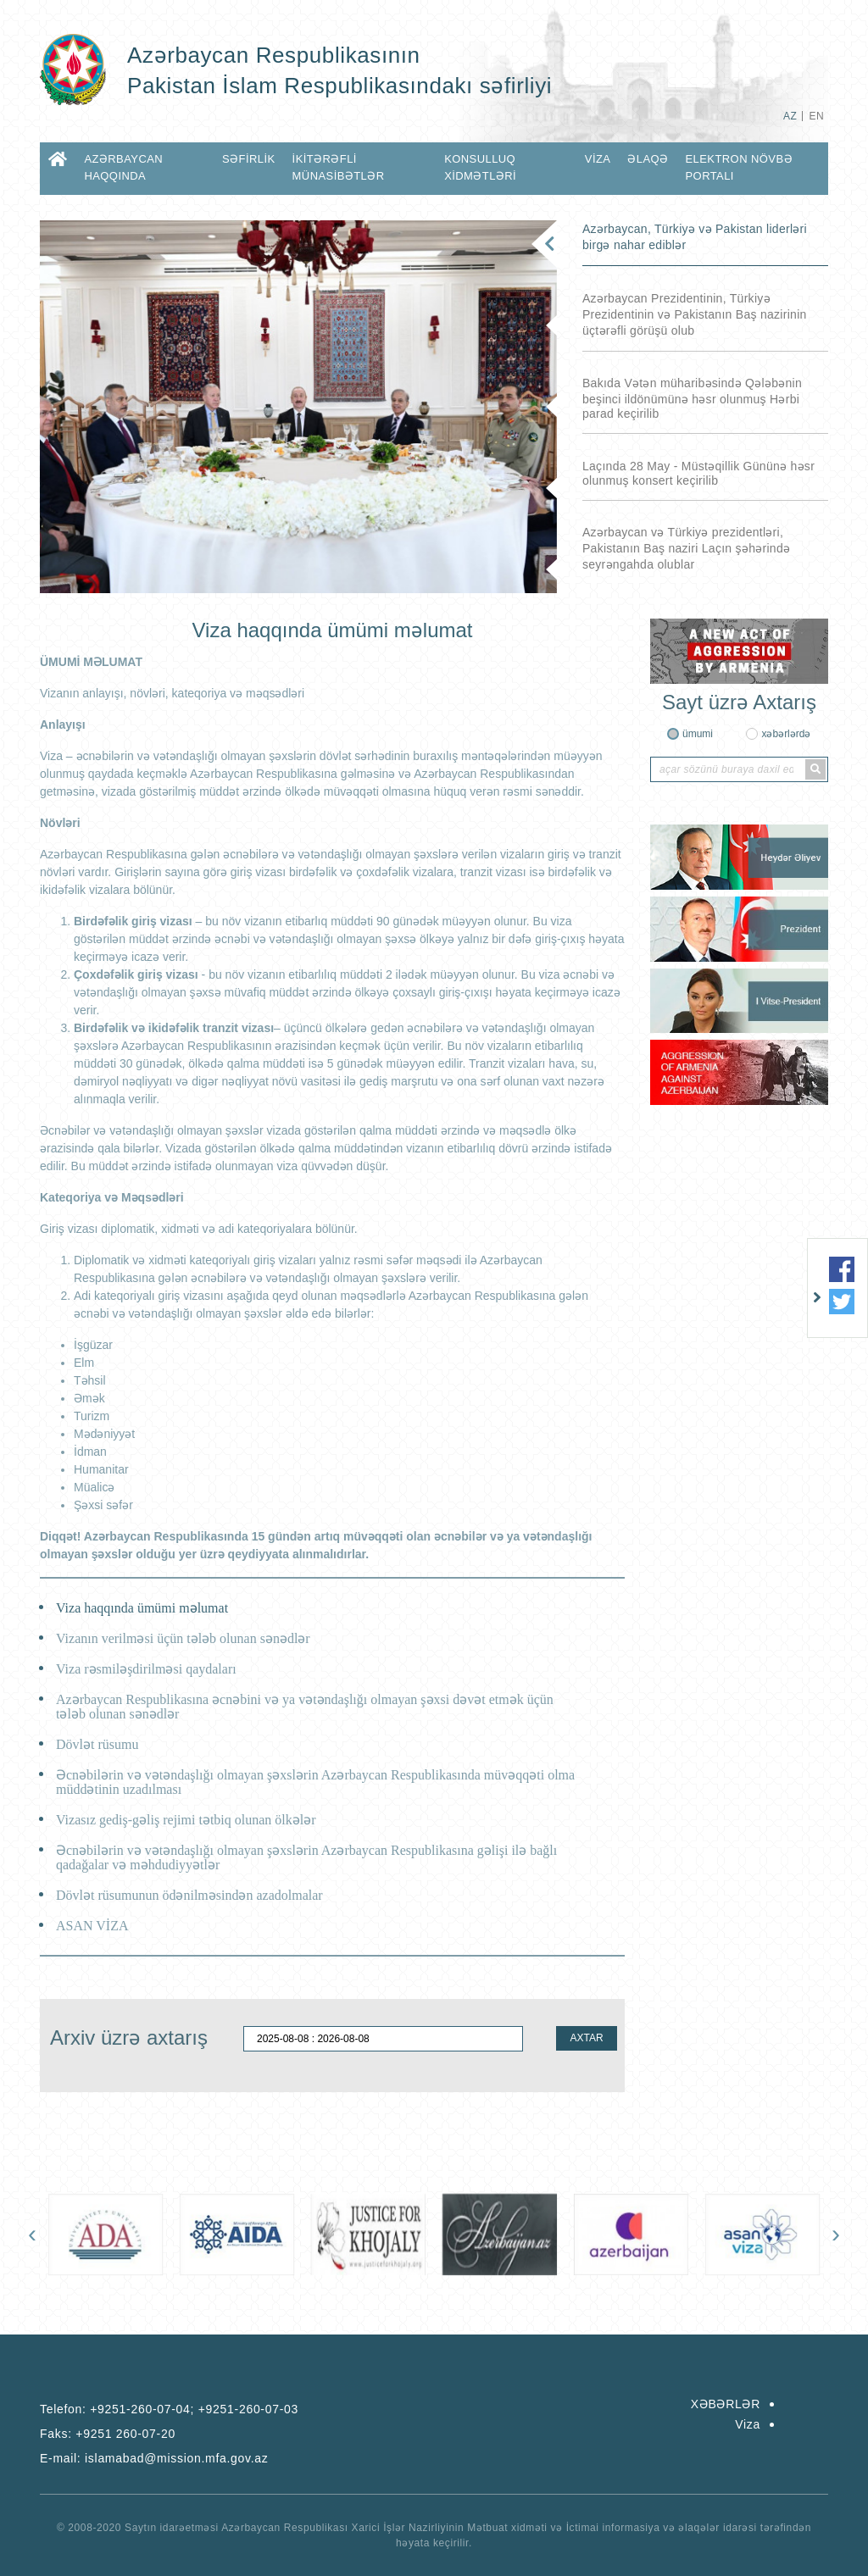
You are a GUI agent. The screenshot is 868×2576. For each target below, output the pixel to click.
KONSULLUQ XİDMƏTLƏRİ (480, 167)
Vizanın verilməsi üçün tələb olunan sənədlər (183, 1638)
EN (817, 116)
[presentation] (32, 2233)
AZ (790, 116)
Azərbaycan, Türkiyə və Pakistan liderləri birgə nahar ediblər (694, 237)
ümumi (697, 734)
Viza (598, 159)
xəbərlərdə (785, 734)
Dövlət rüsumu (97, 1744)
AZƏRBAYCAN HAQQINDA (123, 167)
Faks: (107, 2433)
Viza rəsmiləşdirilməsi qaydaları (146, 1669)
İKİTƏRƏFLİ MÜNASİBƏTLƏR (338, 167)
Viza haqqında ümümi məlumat (142, 1608)
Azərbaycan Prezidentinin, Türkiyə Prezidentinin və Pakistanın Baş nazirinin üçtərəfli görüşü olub (694, 314)
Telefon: (169, 2409)
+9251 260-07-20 (125, 2433)
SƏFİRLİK (248, 159)
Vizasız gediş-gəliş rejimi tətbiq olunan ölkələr (186, 1820)
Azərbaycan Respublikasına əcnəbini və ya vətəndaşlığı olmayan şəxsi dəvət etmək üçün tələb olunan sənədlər (305, 1706)
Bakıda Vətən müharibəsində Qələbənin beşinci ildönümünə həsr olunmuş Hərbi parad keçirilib (692, 398)
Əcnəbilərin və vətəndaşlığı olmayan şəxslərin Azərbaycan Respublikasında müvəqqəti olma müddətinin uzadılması (315, 1782)
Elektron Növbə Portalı (739, 167)
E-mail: (154, 2458)
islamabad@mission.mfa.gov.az (176, 2458)
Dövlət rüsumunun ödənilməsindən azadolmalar (189, 1895)
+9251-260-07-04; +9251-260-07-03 (194, 2409)
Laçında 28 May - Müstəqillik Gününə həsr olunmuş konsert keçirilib (698, 473)
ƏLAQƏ (647, 159)
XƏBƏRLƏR (725, 2404)
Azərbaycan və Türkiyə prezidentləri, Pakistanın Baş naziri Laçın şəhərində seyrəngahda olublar (686, 548)
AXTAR (586, 2038)
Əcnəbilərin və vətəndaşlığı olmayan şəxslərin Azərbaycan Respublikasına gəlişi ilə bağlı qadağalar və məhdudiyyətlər (306, 1857)
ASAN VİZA (92, 1925)
